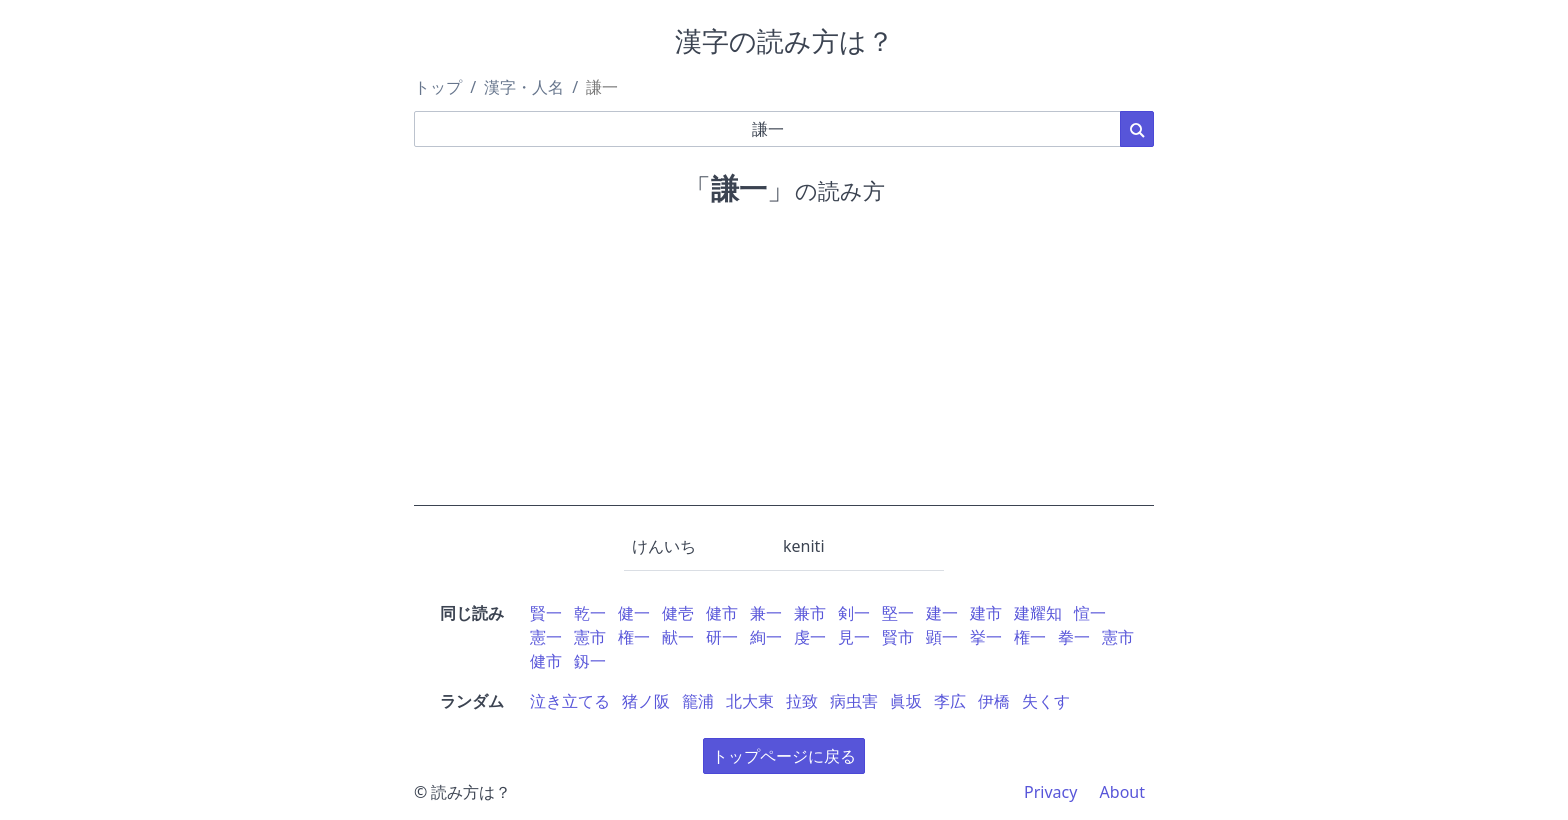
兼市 (810, 613)
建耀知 (1038, 613)
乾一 (590, 613)
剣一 (854, 613)
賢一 (546, 613)
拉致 (802, 701)
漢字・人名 (524, 87)
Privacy (1050, 792)
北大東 (750, 701)
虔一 (810, 637)
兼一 (766, 613)
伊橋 (994, 701)
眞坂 (906, 701)
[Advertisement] (784, 366)
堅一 (898, 613)
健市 (722, 613)
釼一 (590, 661)
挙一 (986, 637)
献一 (678, 637)
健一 (634, 613)
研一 (722, 637)
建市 (986, 613)
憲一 (546, 637)
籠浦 (698, 701)
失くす (1046, 701)
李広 (950, 701)
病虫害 (854, 701)
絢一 (766, 637)
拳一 (1074, 637)
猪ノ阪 (646, 701)
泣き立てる (570, 701)
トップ (438, 87)
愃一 (1090, 613)
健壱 (678, 613)
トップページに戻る (784, 756)
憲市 (590, 637)
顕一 (942, 637)
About (1122, 792)
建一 (942, 613)
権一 (634, 637)
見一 (854, 637)
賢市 (898, 637)
